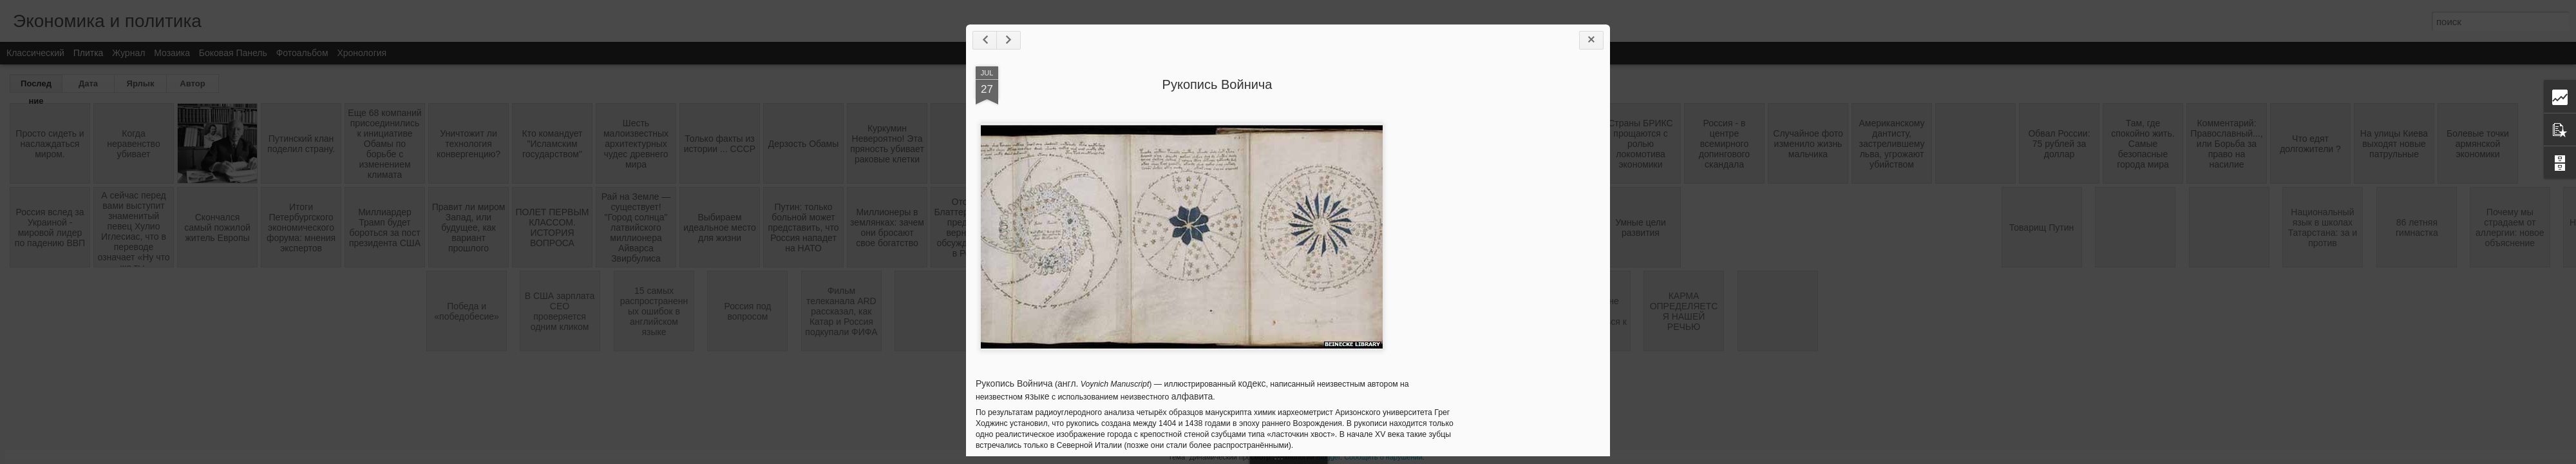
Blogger (1328, 457)
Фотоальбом (302, 53)
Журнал (128, 53)
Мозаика (172, 53)
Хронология (361, 53)
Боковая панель (233, 53)
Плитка (88, 53)
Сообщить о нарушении (1383, 457)
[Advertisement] (1529, 269)
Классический (35, 53)
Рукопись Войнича (1217, 84)
